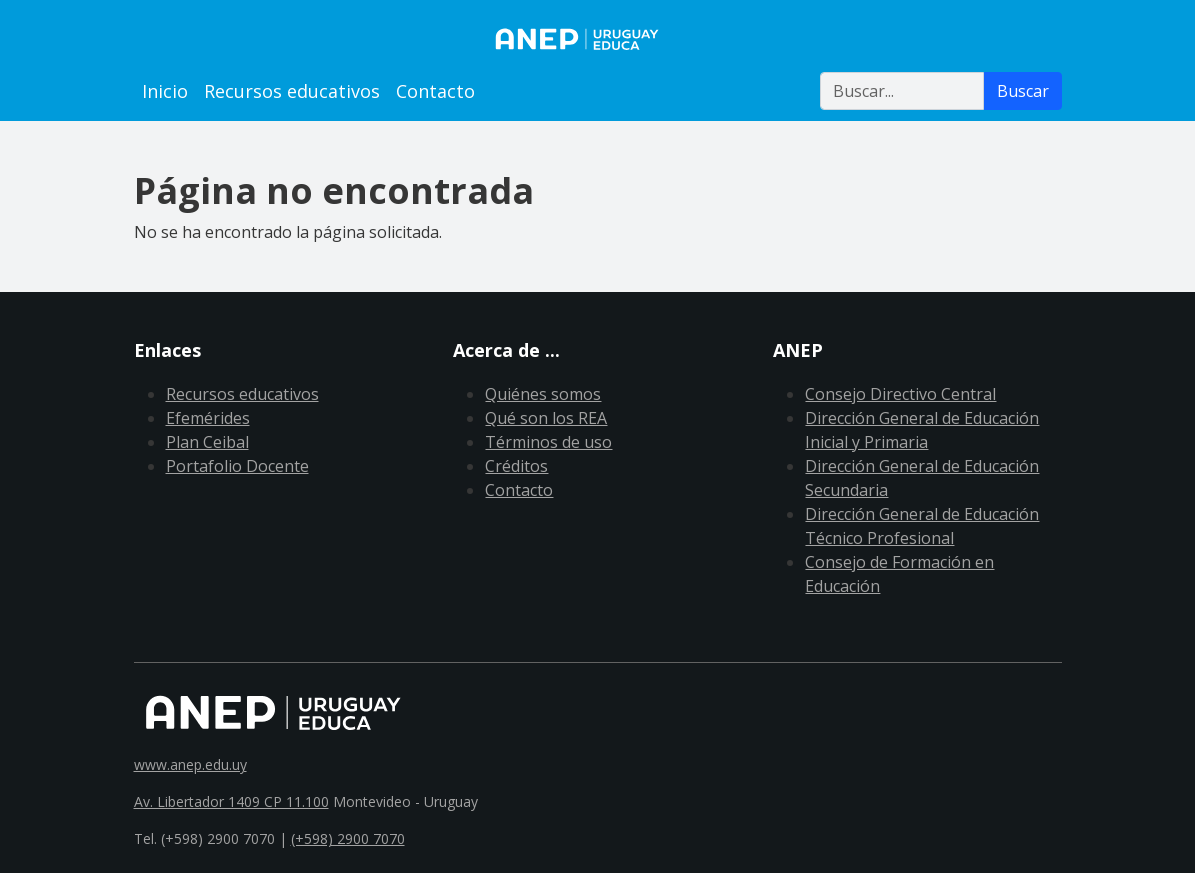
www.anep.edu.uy (190, 764)
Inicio (165, 91)
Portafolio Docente (237, 466)
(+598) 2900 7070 (348, 838)
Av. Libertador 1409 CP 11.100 (231, 801)
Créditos (516, 466)
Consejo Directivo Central (900, 394)
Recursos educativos (292, 91)
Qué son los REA (546, 418)
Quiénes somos (543, 394)
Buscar (1023, 91)
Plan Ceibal (207, 442)
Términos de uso (548, 442)
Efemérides (208, 418)
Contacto (435, 91)
